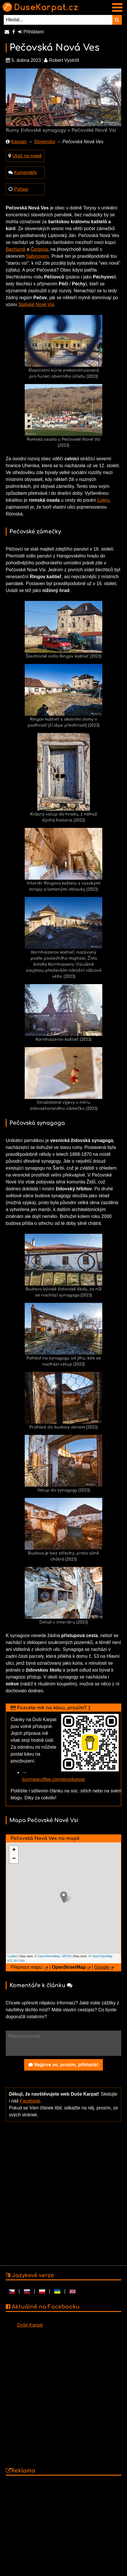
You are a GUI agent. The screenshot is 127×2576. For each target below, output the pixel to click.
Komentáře (25, 172)
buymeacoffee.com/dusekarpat (53, 1779)
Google (101, 1967)
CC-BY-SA (16, 1960)
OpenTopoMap (102, 1956)
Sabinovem (37, 256)
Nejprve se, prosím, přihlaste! (63, 2064)
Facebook (30, 2100)
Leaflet (12, 1956)
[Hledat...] (58, 20)
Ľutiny (103, 500)
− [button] (14, 1859)
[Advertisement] (62, 2193)
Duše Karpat (30, 2325)
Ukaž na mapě (27, 155)
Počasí (21, 189)
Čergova (39, 249)
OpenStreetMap (49, 1956)
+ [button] (14, 1850)
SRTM (66, 1956)
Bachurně (16, 249)
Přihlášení (31, 31)
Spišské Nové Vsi (36, 304)
